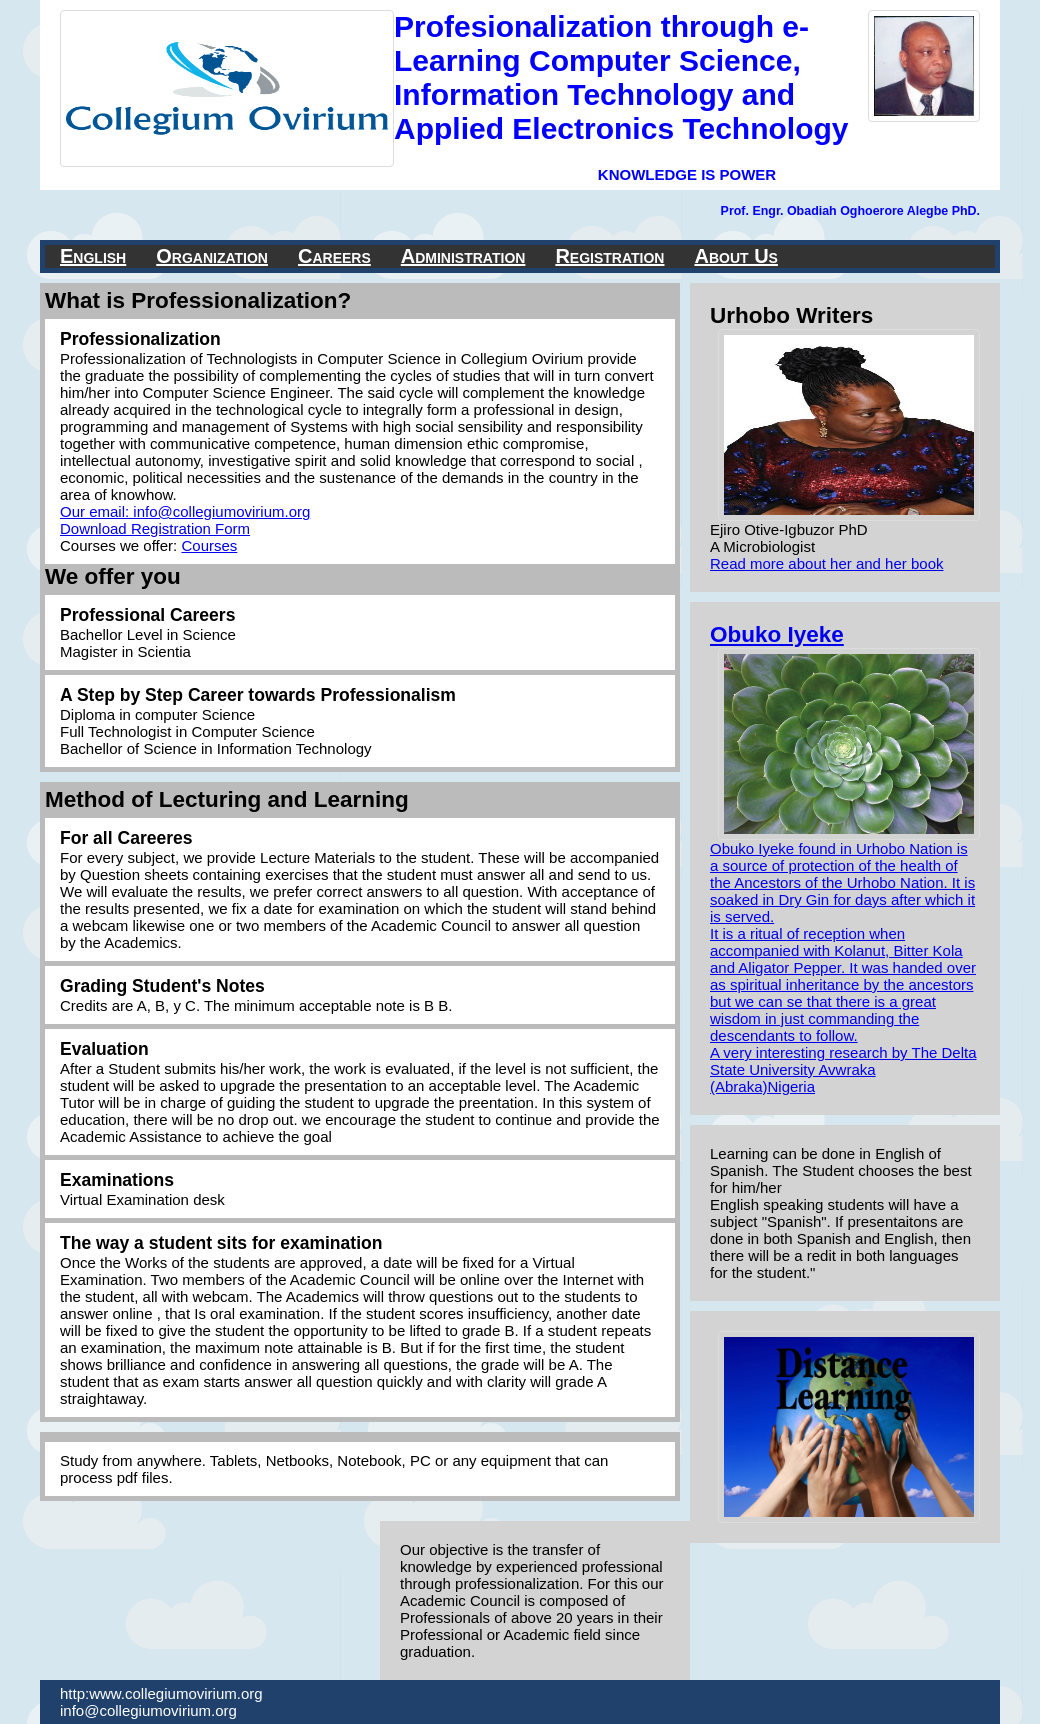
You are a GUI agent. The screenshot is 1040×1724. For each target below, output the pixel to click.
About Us (735, 256)
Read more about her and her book (827, 563)
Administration (463, 256)
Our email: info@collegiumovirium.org (185, 511)
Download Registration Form (155, 528)
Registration (609, 256)
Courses (209, 545)
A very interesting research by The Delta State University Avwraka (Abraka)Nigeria (843, 1069)
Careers (334, 256)
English (93, 256)
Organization (212, 256)
